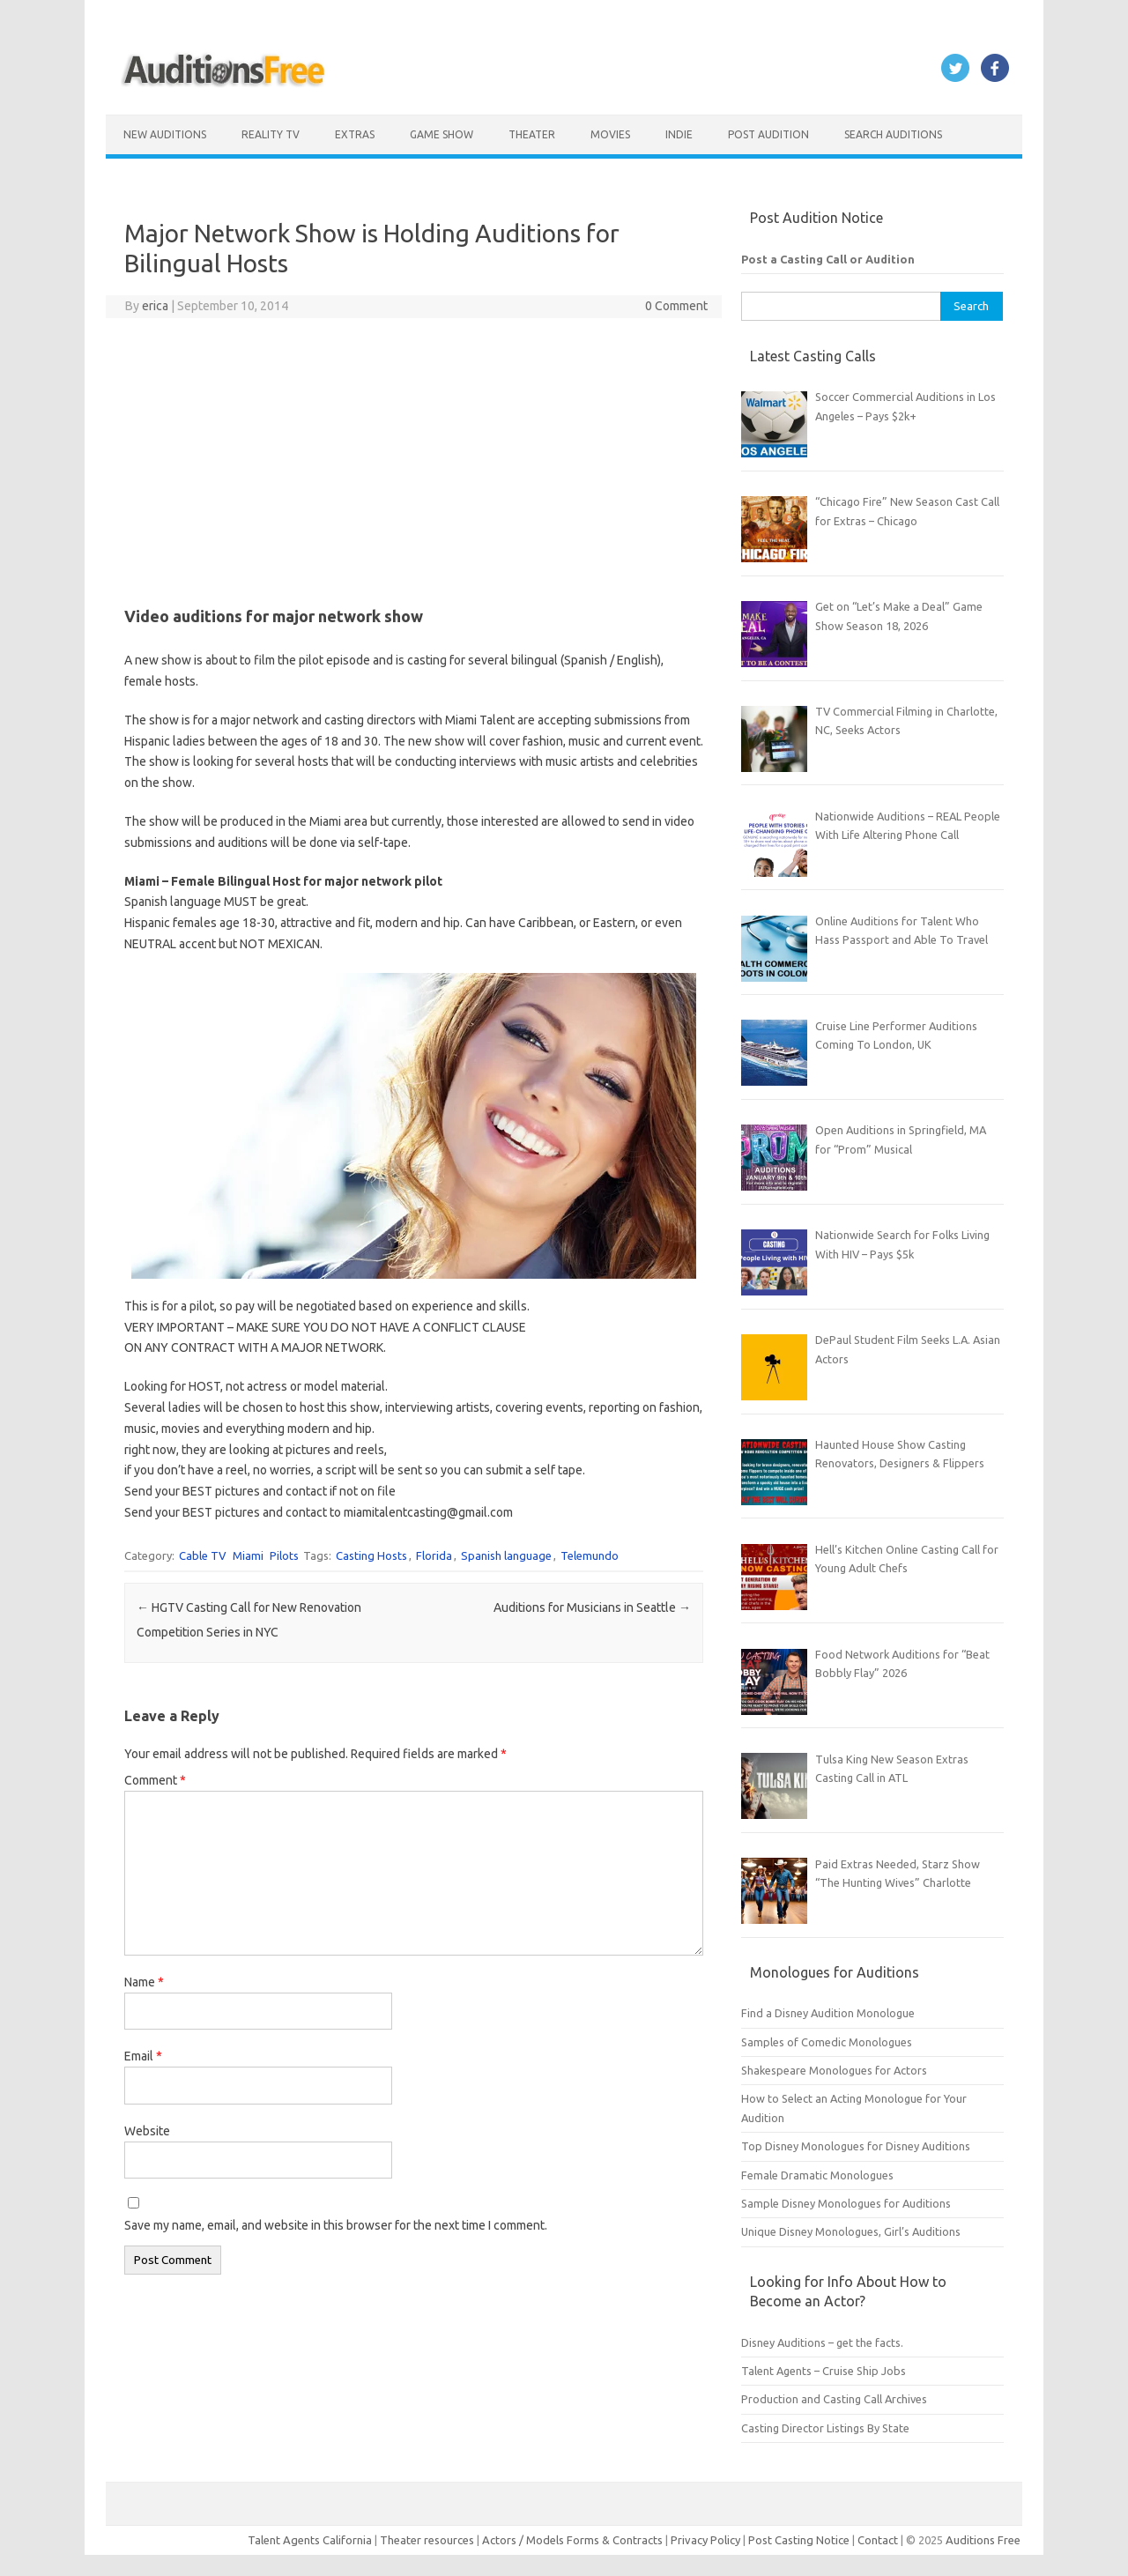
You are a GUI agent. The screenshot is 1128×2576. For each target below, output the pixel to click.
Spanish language (506, 1555)
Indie (679, 134)
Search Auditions (893, 134)
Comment (155, 1780)
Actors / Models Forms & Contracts (572, 2540)
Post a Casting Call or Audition (828, 259)
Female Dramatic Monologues (817, 2175)
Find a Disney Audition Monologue (828, 2013)
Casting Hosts (371, 1555)
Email (143, 2056)
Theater (531, 134)
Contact (879, 2540)
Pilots (284, 1555)
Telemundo (589, 1555)
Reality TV (270, 134)
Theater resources (427, 2540)
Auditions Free (983, 2540)
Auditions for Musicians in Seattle (592, 1607)
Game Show (441, 134)
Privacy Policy (707, 2540)
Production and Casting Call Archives (834, 2399)
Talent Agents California (310, 2540)
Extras (355, 134)
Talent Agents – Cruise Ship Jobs (823, 2370)
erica (155, 306)
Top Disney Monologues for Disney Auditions (855, 2146)
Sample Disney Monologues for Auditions (846, 2203)
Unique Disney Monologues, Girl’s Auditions (851, 2231)
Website (147, 2131)
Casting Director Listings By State (825, 2428)
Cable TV (202, 1555)
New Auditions (164, 134)
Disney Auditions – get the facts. (822, 2342)
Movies (610, 134)
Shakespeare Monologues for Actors (834, 2070)
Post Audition (768, 134)
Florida (434, 1555)
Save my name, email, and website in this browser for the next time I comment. (335, 2225)
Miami (248, 1555)
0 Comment (676, 306)
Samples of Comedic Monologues (826, 2042)
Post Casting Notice (799, 2540)
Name (144, 1982)
